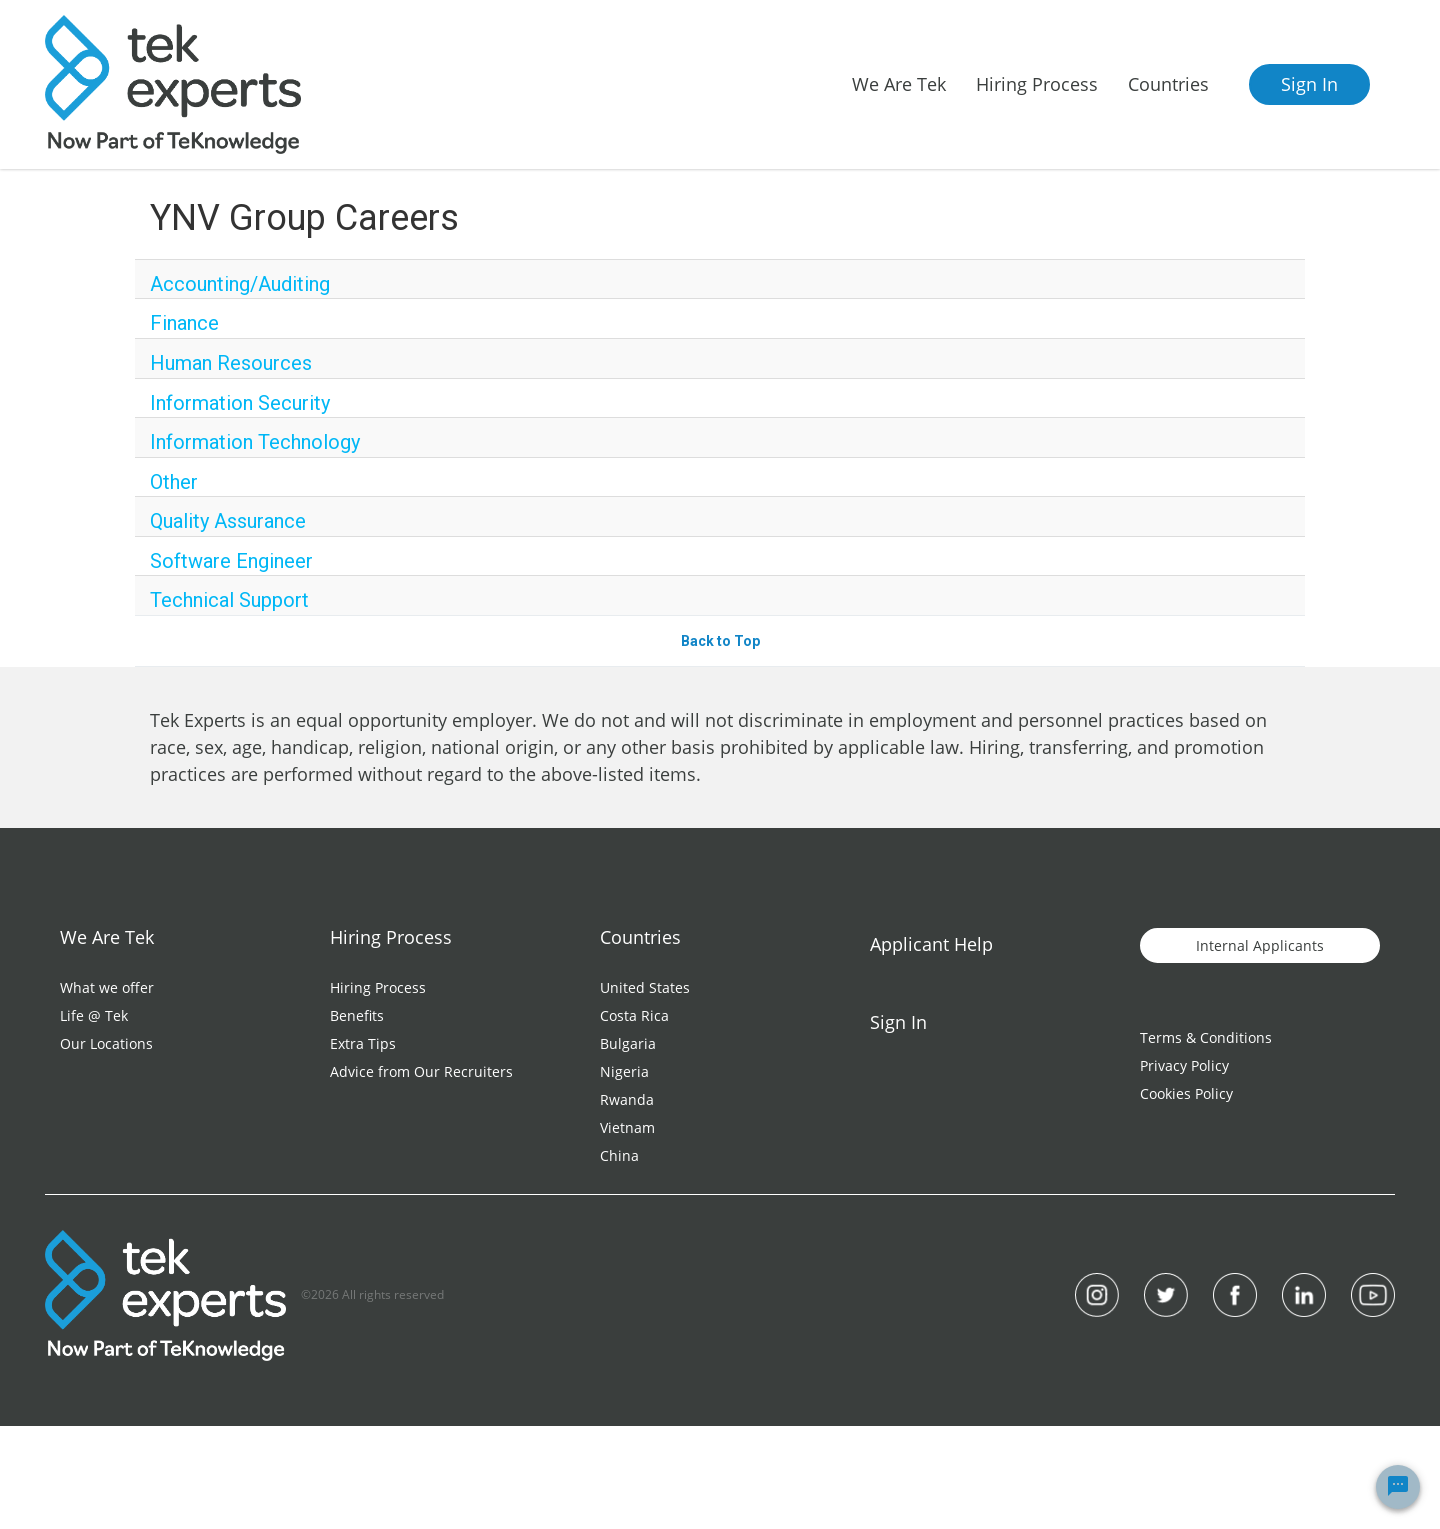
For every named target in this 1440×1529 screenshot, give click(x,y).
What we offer (107, 987)
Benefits (357, 1015)
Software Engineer (231, 561)
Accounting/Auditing (240, 284)
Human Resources (231, 363)
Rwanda (627, 1099)
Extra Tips (363, 1043)
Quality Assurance (228, 521)
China (619, 1155)
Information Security (240, 403)
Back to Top (720, 641)
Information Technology (255, 442)
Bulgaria (628, 1043)
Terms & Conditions (1206, 1037)
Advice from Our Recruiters (421, 1071)
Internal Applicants (1260, 945)
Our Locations (106, 1043)
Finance (184, 323)
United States (645, 987)
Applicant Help (931, 944)
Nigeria (624, 1071)
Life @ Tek (94, 1015)
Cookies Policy (1186, 1093)
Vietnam (627, 1127)
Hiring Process (378, 987)
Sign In (1309, 84)
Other (174, 482)
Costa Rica (634, 1015)
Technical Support (229, 600)
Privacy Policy (1184, 1065)
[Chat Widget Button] (1398, 1487)
